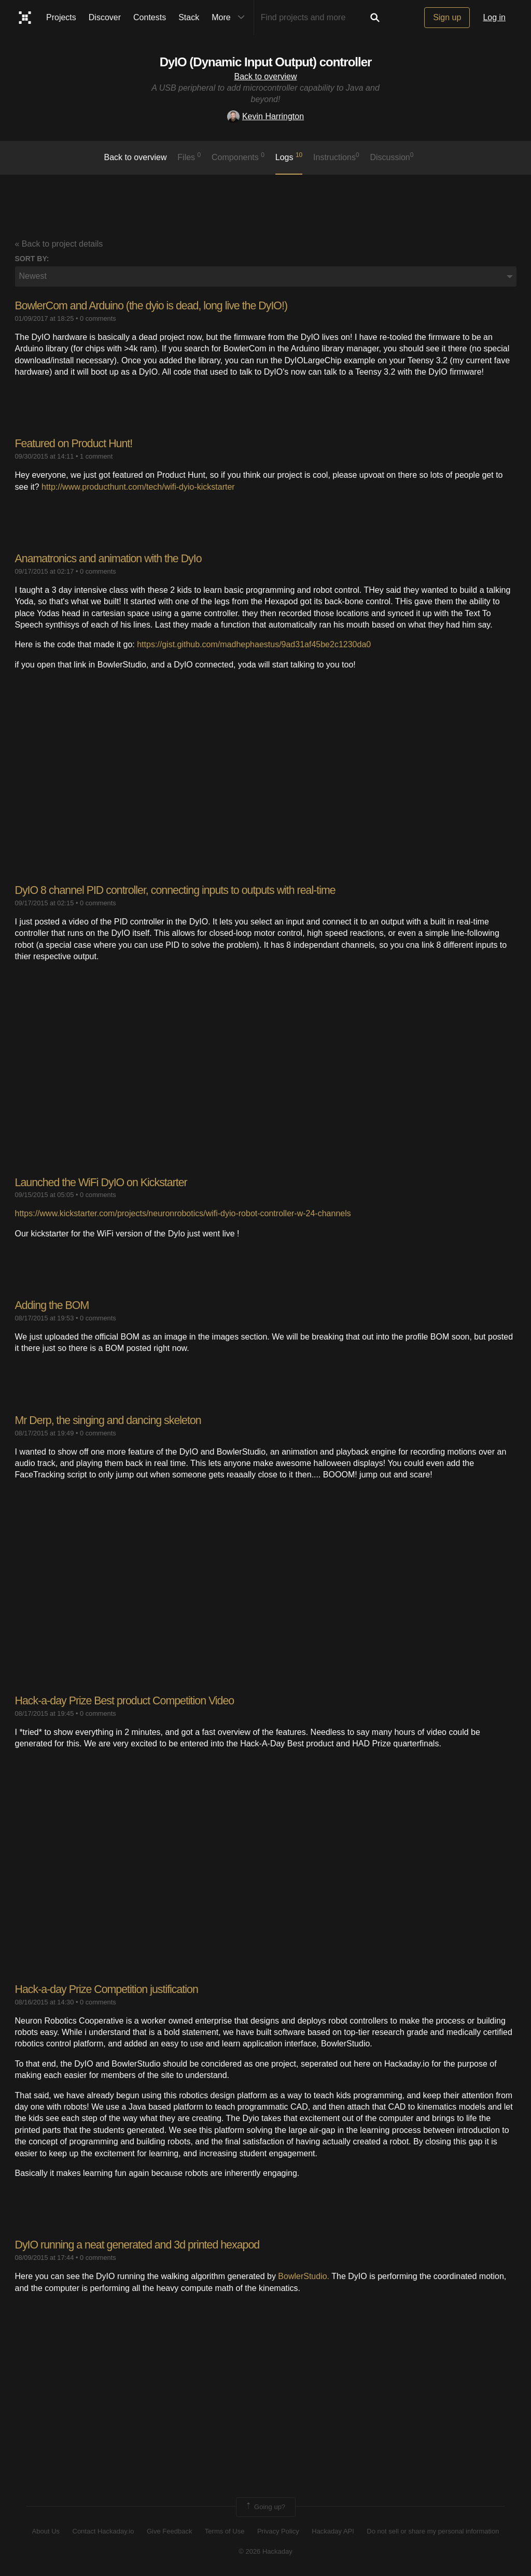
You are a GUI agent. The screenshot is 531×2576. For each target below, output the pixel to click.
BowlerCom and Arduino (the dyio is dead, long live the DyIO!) (156, 305)
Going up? (265, 2506)
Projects (61, 17)
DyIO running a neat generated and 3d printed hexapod (141, 2244)
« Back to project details (59, 243)
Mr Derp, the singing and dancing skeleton (111, 1419)
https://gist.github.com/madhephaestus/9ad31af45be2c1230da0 (254, 644)
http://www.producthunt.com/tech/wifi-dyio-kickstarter (138, 486)
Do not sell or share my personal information (433, 2531)
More (230, 17)
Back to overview (265, 76)
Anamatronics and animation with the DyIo (111, 558)
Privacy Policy (278, 2531)
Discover (105, 17)
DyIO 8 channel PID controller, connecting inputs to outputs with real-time (180, 890)
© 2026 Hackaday (265, 2550)
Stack (188, 17)
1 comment (96, 456)
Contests (149, 17)
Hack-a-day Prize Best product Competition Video (128, 1699)
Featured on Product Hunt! (75, 443)
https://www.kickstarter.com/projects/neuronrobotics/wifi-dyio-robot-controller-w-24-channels (183, 1213)
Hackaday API (333, 2531)
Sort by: (32, 258)
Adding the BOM (53, 1305)
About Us (46, 2531)
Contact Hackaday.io (103, 2531)
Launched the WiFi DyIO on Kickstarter (104, 1181)
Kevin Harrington (265, 116)
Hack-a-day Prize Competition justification (109, 1988)
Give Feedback (169, 2531)
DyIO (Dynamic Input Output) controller (266, 62)
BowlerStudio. (303, 2275)
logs (289, 156)
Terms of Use (225, 2531)
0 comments (98, 318)
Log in (494, 17)
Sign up (447, 17)
